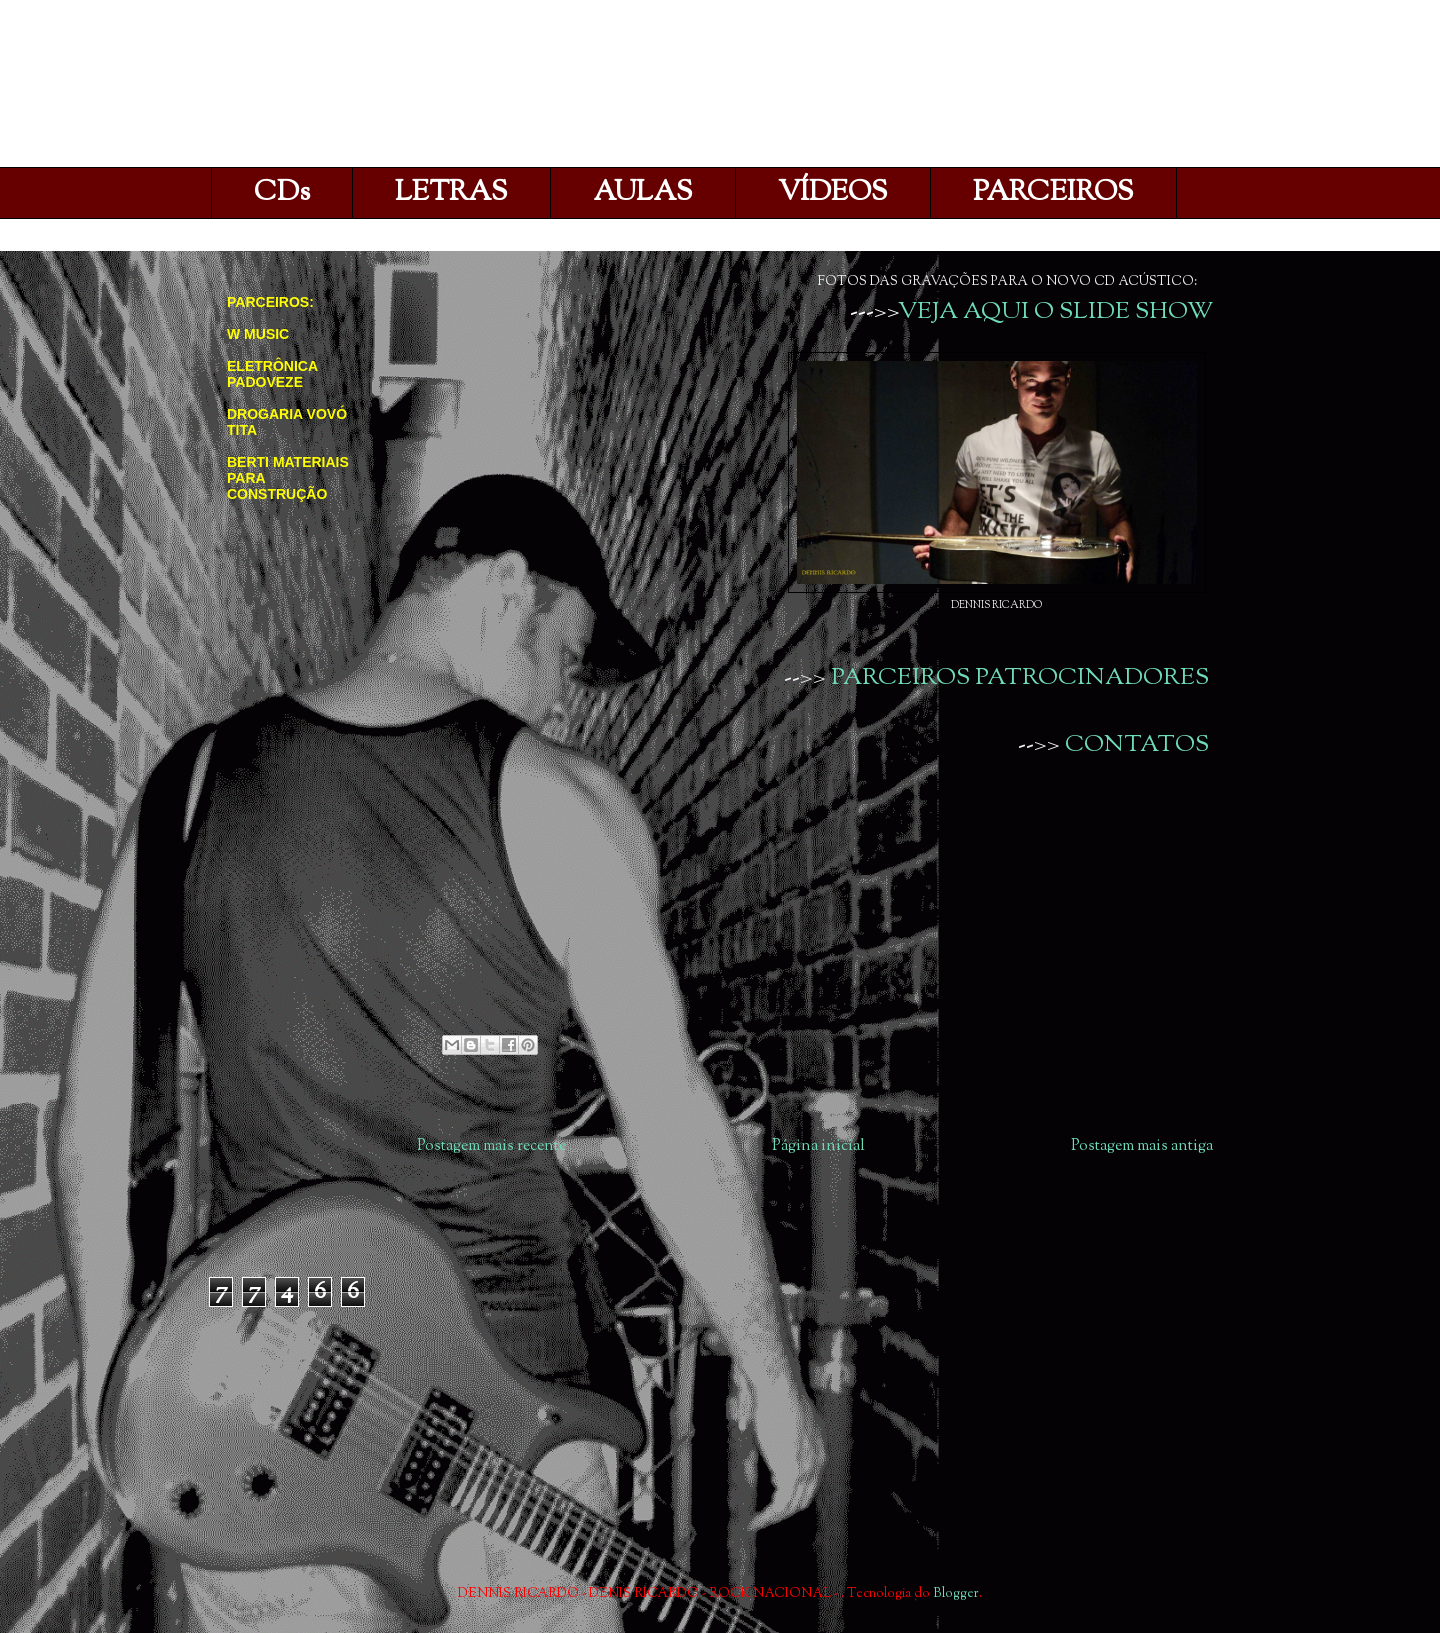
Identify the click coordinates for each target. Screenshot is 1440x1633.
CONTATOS (1137, 745)
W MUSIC (258, 334)
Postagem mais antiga (1142, 1146)
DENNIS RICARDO (438, 88)
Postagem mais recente (491, 1146)
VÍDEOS (833, 193)
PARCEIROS (1053, 193)
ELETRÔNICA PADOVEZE (272, 374)
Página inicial (818, 1146)
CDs (282, 193)
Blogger (956, 1594)
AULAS (643, 193)
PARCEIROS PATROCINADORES (1020, 678)
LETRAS (451, 193)
